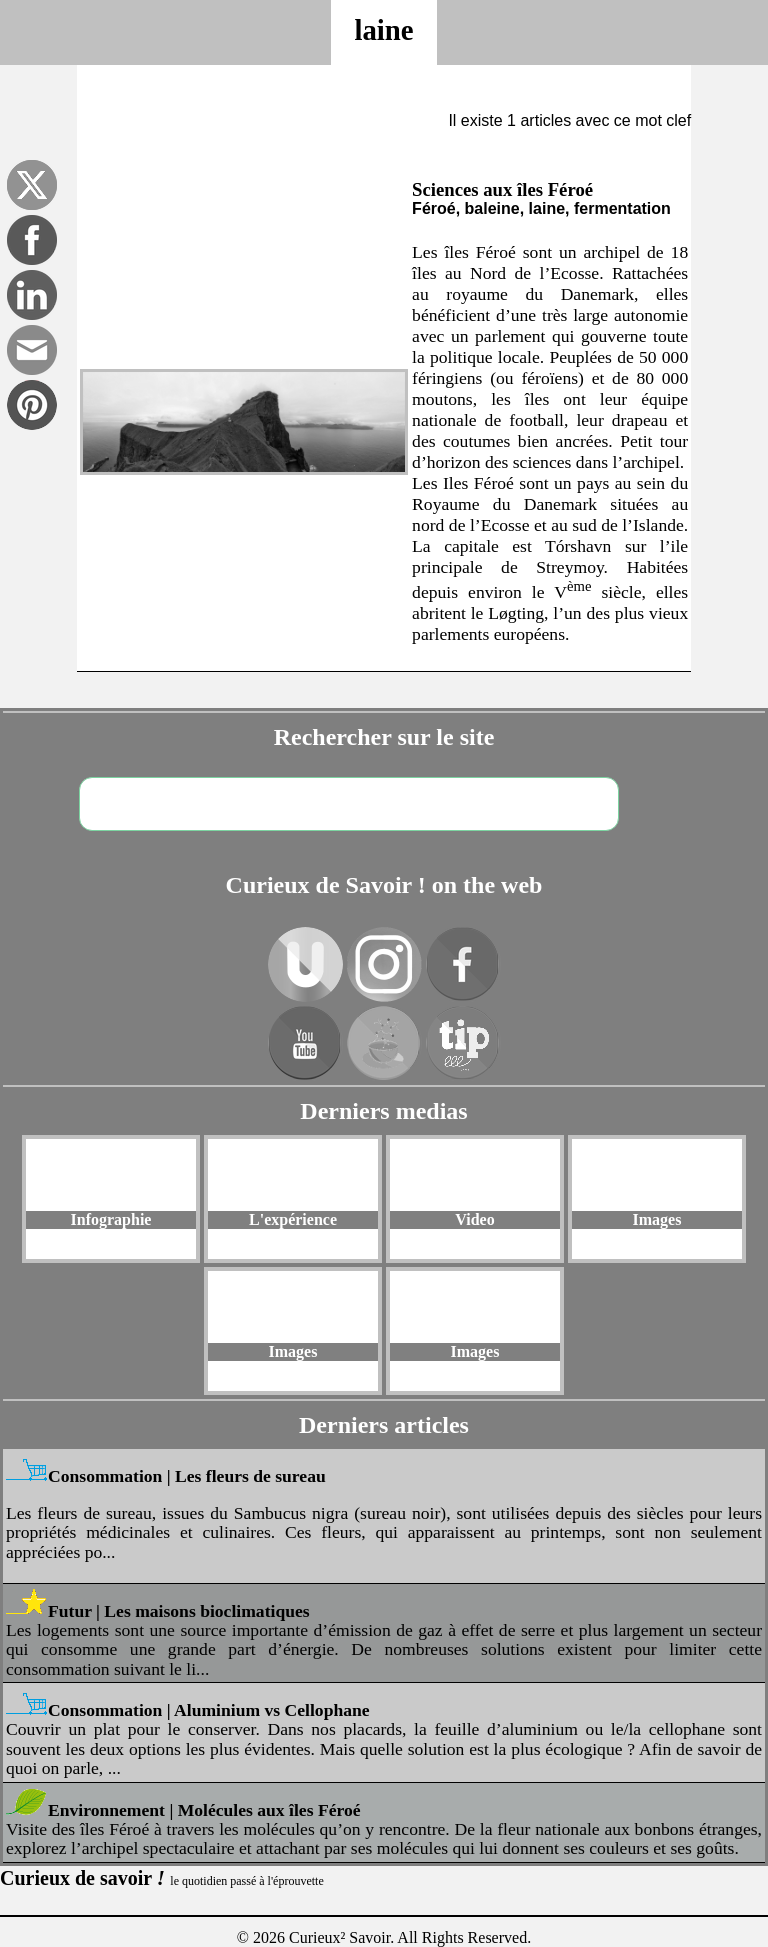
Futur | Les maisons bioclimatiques (179, 1611)
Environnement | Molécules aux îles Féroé (204, 1810)
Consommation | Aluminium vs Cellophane (209, 1710)
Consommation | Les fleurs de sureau (187, 1476)
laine (383, 30)
